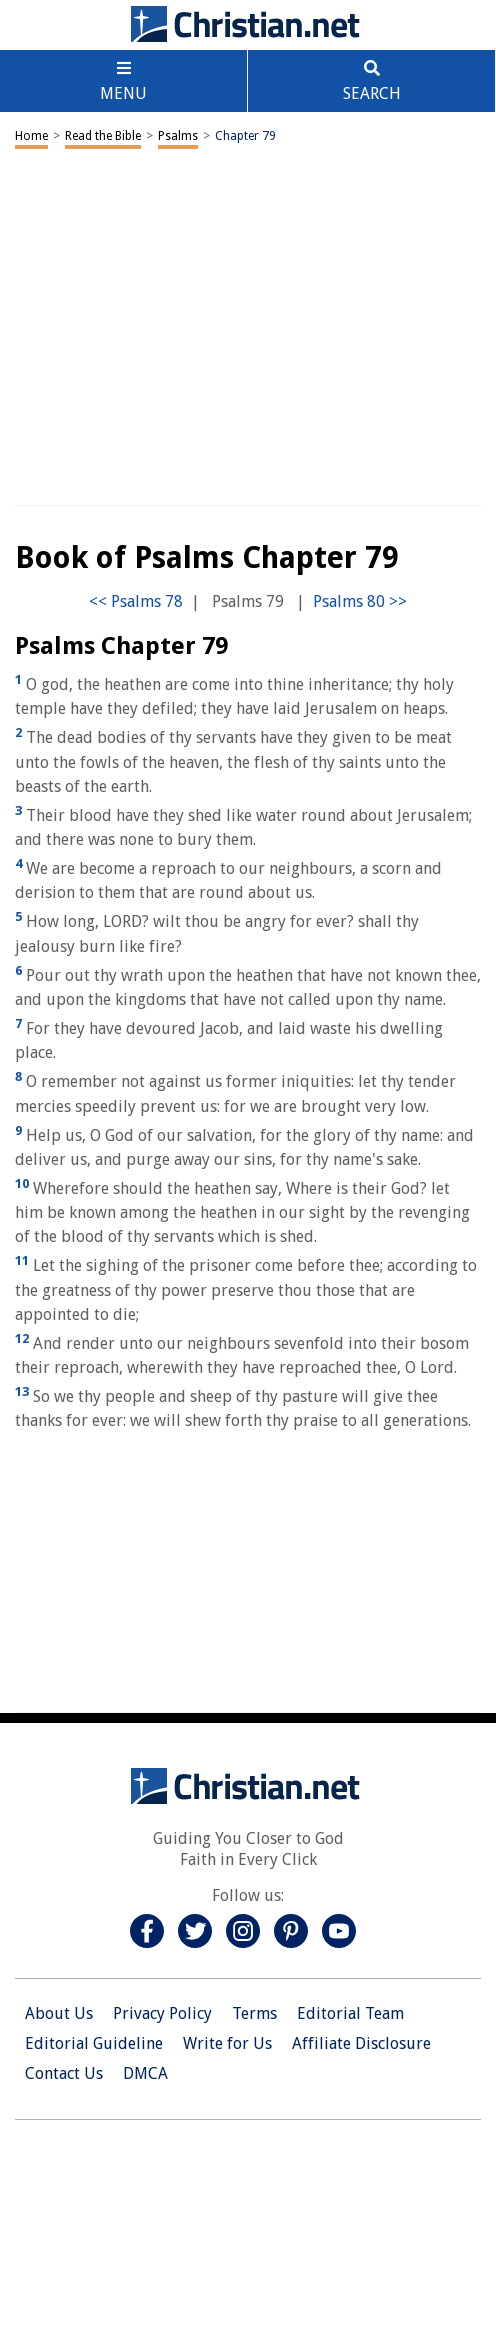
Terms (254, 2013)
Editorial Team (350, 2013)
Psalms (178, 136)
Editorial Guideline (94, 2043)
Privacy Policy (162, 2013)
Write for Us (227, 2043)
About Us (59, 2013)
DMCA (145, 2073)
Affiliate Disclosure (361, 2043)
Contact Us (64, 2073)
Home (31, 136)
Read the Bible (103, 136)
